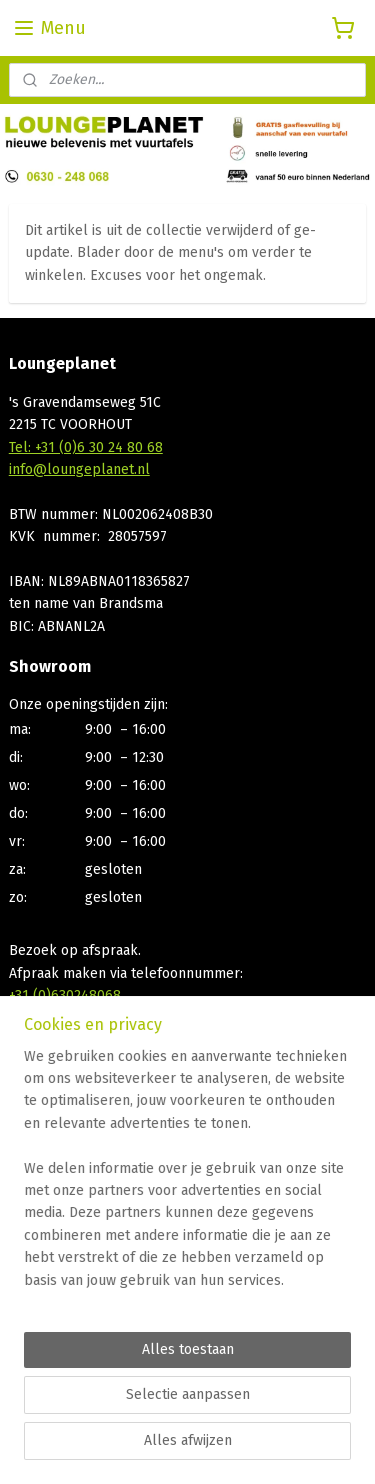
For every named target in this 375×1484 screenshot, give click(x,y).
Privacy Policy (53, 1180)
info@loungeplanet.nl (79, 469)
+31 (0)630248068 (65, 995)
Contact (33, 1113)
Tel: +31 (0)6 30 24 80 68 (86, 447)
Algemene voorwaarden (85, 1158)
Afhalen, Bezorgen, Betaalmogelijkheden (139, 1136)
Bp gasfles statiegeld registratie (111, 1203)
